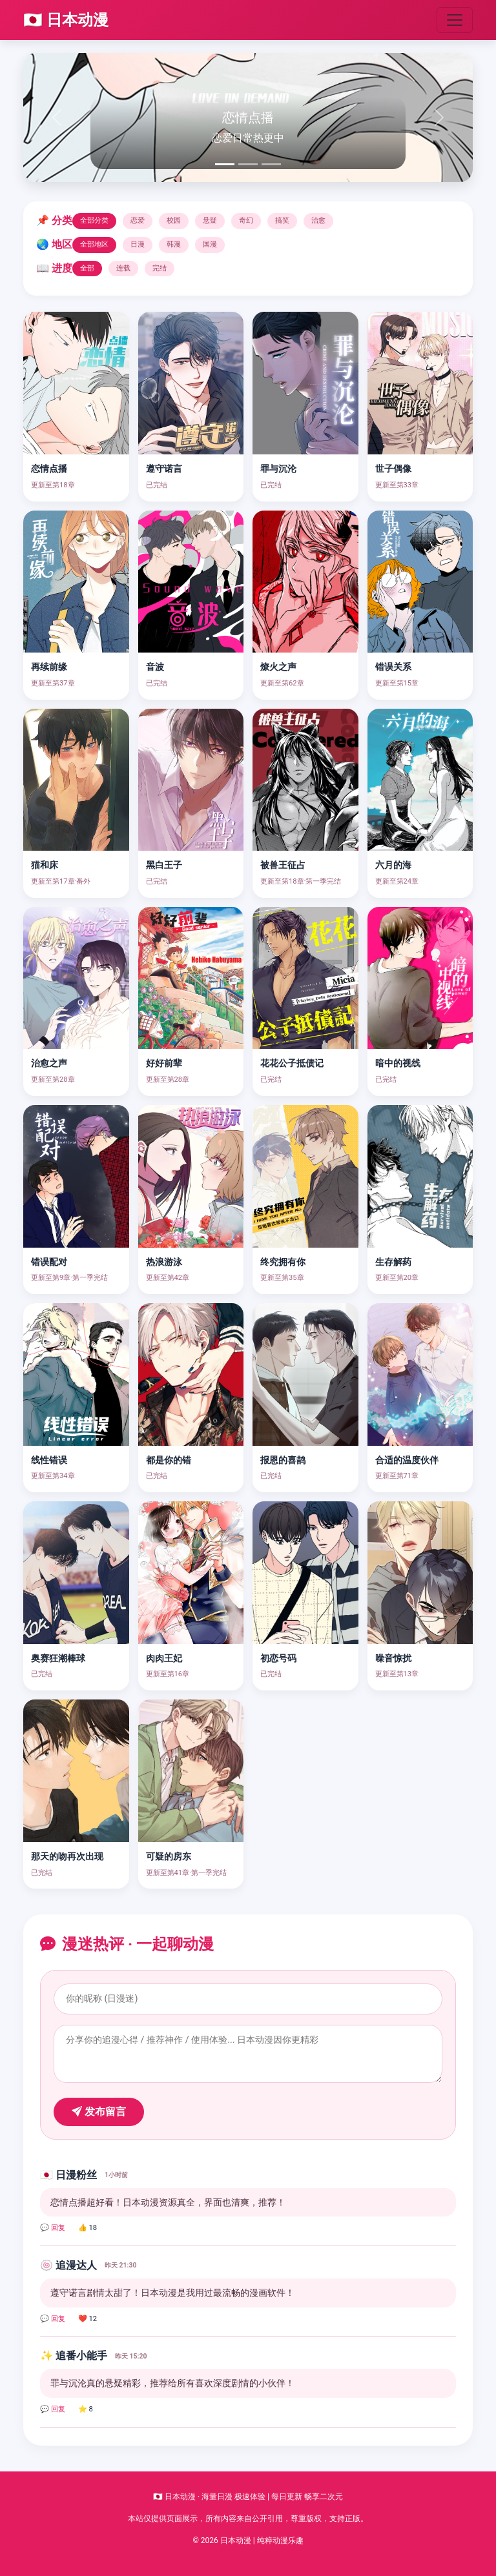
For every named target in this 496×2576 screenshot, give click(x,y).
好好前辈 (164, 1063)
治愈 (318, 220)
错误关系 (393, 667)
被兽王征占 (282, 865)
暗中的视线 (397, 1063)
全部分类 (94, 220)
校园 (174, 220)
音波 (155, 667)
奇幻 (246, 220)
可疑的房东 (168, 1856)
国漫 (210, 244)
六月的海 (393, 865)
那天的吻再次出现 (67, 1856)
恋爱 (137, 220)
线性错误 (49, 1460)
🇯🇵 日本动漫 (65, 20)
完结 (159, 268)
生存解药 (393, 1262)
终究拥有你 (282, 1262)
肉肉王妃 (164, 1658)
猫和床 (44, 865)
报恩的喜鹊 (282, 1460)
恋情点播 (49, 468)
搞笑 (282, 220)
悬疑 (210, 220)
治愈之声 (49, 1063)
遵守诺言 (164, 468)
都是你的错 (168, 1460)
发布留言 (99, 2111)
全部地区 (94, 244)
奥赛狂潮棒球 (58, 1658)
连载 (123, 268)
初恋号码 (278, 1658)
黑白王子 (164, 865)
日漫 (137, 244)
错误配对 (49, 1262)
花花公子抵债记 (292, 1063)
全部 (87, 268)
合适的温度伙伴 (407, 1460)
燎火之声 (278, 667)
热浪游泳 (164, 1262)
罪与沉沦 (278, 468)
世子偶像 (393, 468)
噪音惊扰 (393, 1658)
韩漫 (174, 244)
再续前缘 (49, 667)
